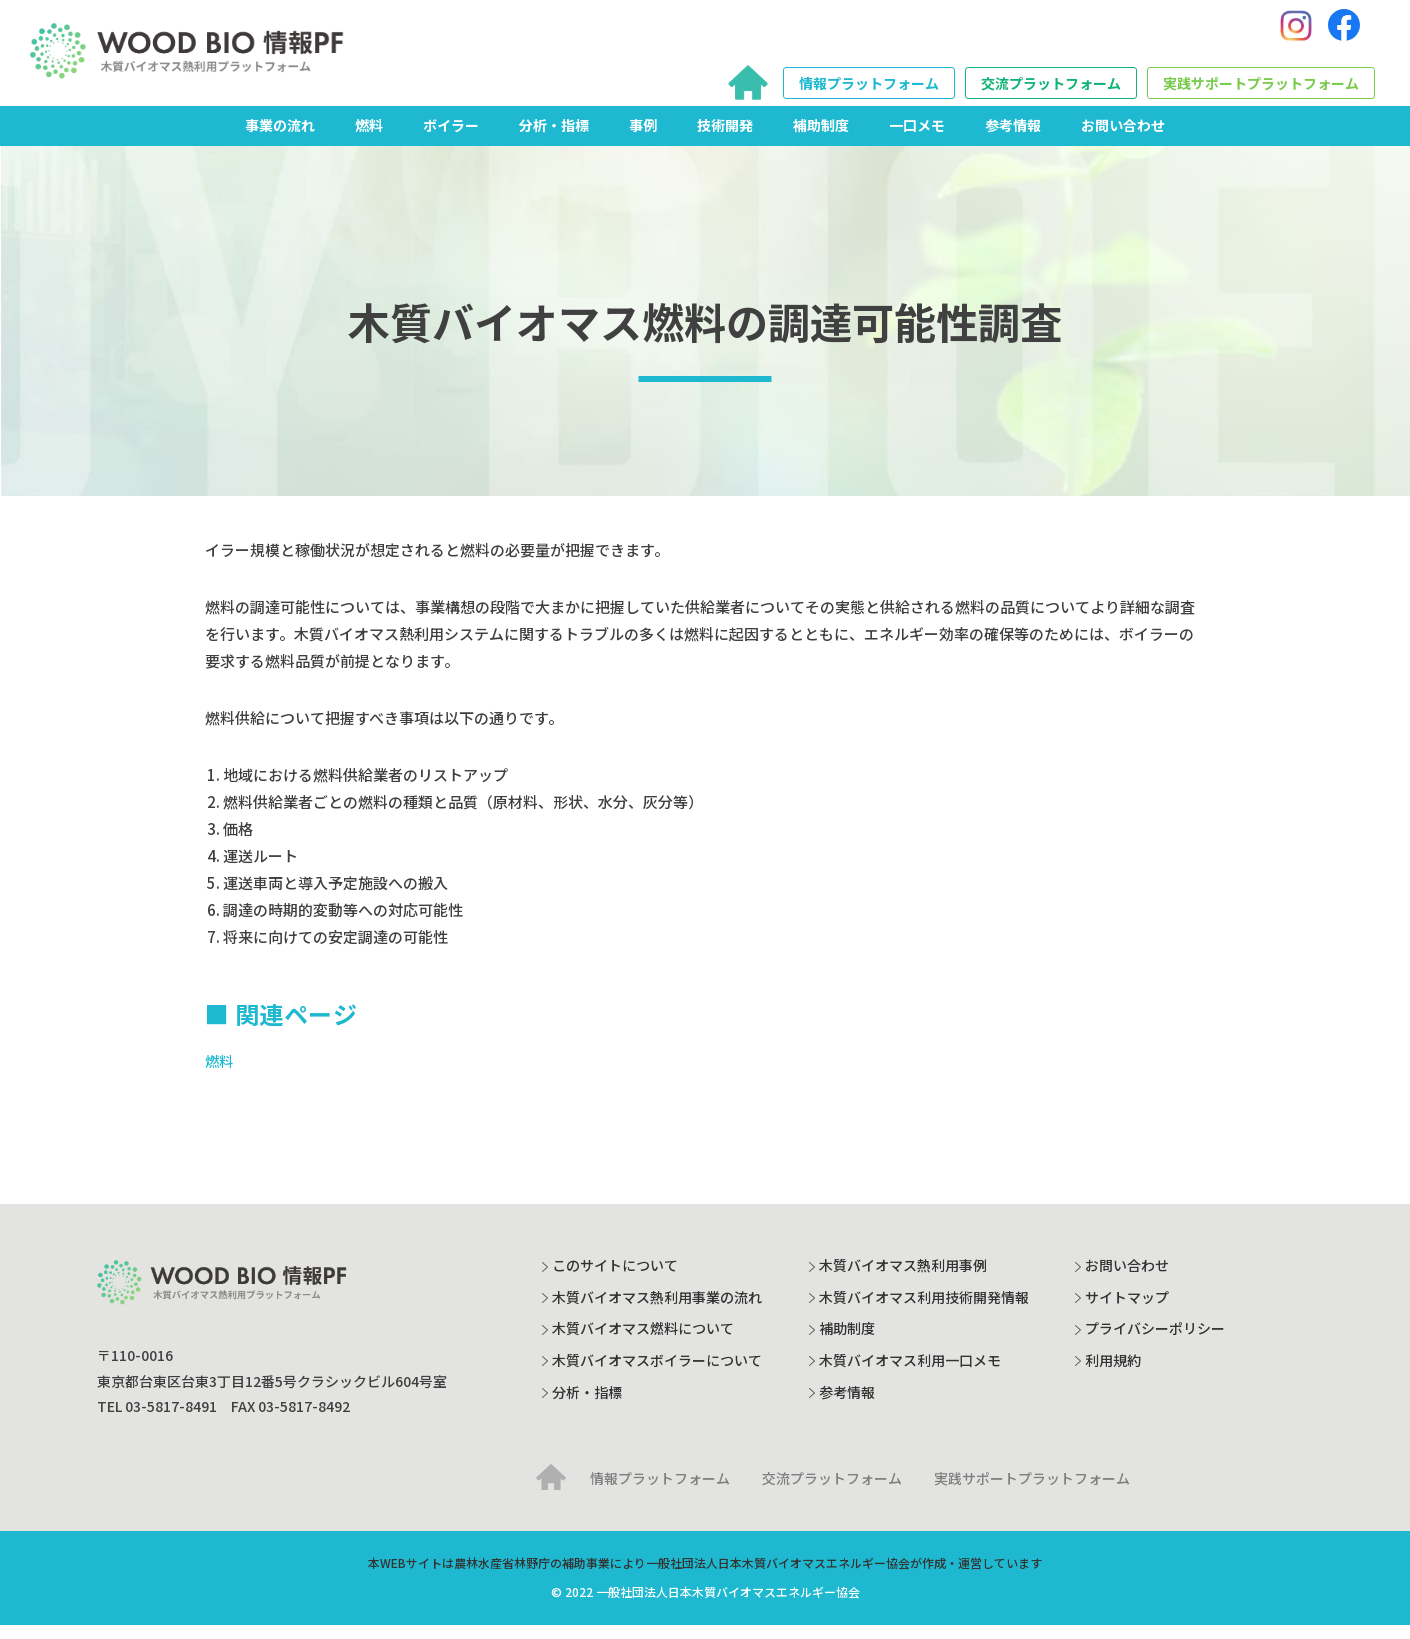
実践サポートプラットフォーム (1261, 90)
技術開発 (725, 139)
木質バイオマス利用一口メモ (910, 1374)
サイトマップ (1127, 1311)
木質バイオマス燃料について (643, 1342)
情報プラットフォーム (869, 90)
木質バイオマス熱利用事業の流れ (657, 1311)
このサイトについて (615, 1279)
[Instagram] (1296, 33)
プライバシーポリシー (1155, 1342)
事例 (643, 139)
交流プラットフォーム (1051, 90)
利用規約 (1113, 1374)
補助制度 (821, 139)
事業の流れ (280, 139)
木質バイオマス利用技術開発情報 (924, 1311)
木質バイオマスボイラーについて (657, 1374)
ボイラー (451, 139)
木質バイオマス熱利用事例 (903, 1279)
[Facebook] (1344, 33)
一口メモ (917, 139)
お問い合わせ (1123, 139)
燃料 (369, 139)
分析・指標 (554, 139)
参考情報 (1013, 139)
